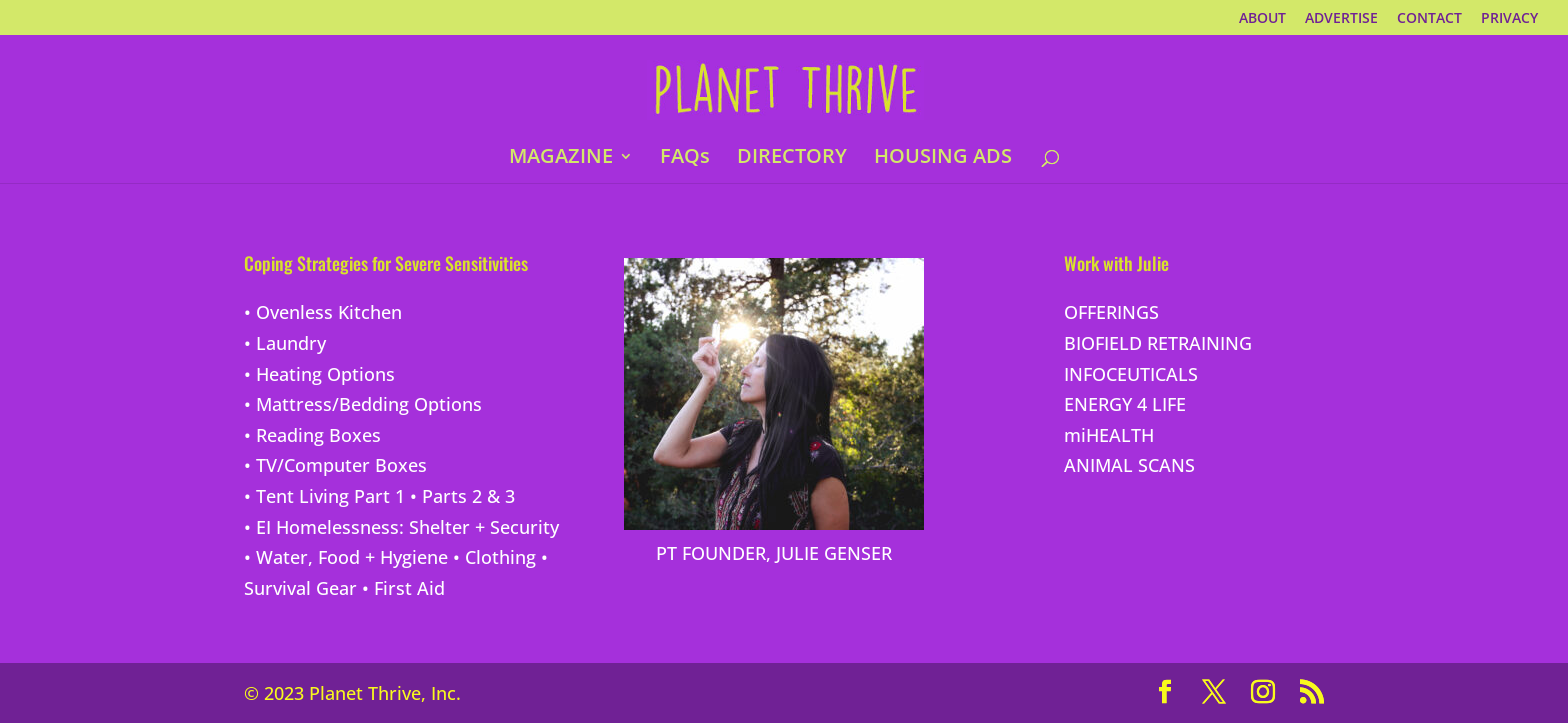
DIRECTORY (792, 159)
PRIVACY (1509, 19)
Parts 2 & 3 (468, 496)
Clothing (500, 557)
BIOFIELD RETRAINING (1158, 343)
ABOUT (1262, 19)
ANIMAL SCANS (1129, 465)
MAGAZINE (561, 159)
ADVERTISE (1341, 19)
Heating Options (325, 374)
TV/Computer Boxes (341, 465)
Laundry (291, 343)
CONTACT (1429, 19)
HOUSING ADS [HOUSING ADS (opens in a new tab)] (943, 159)
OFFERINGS (1111, 312)
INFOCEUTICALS (1131, 374)
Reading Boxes (318, 435)
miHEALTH (1109, 435)
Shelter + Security (484, 527)
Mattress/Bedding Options (369, 404)
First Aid (409, 588)
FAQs (685, 159)
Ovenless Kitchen (329, 312)
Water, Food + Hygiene (352, 557)
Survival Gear (300, 588)
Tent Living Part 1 (330, 496)
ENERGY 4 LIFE (1125, 404)
